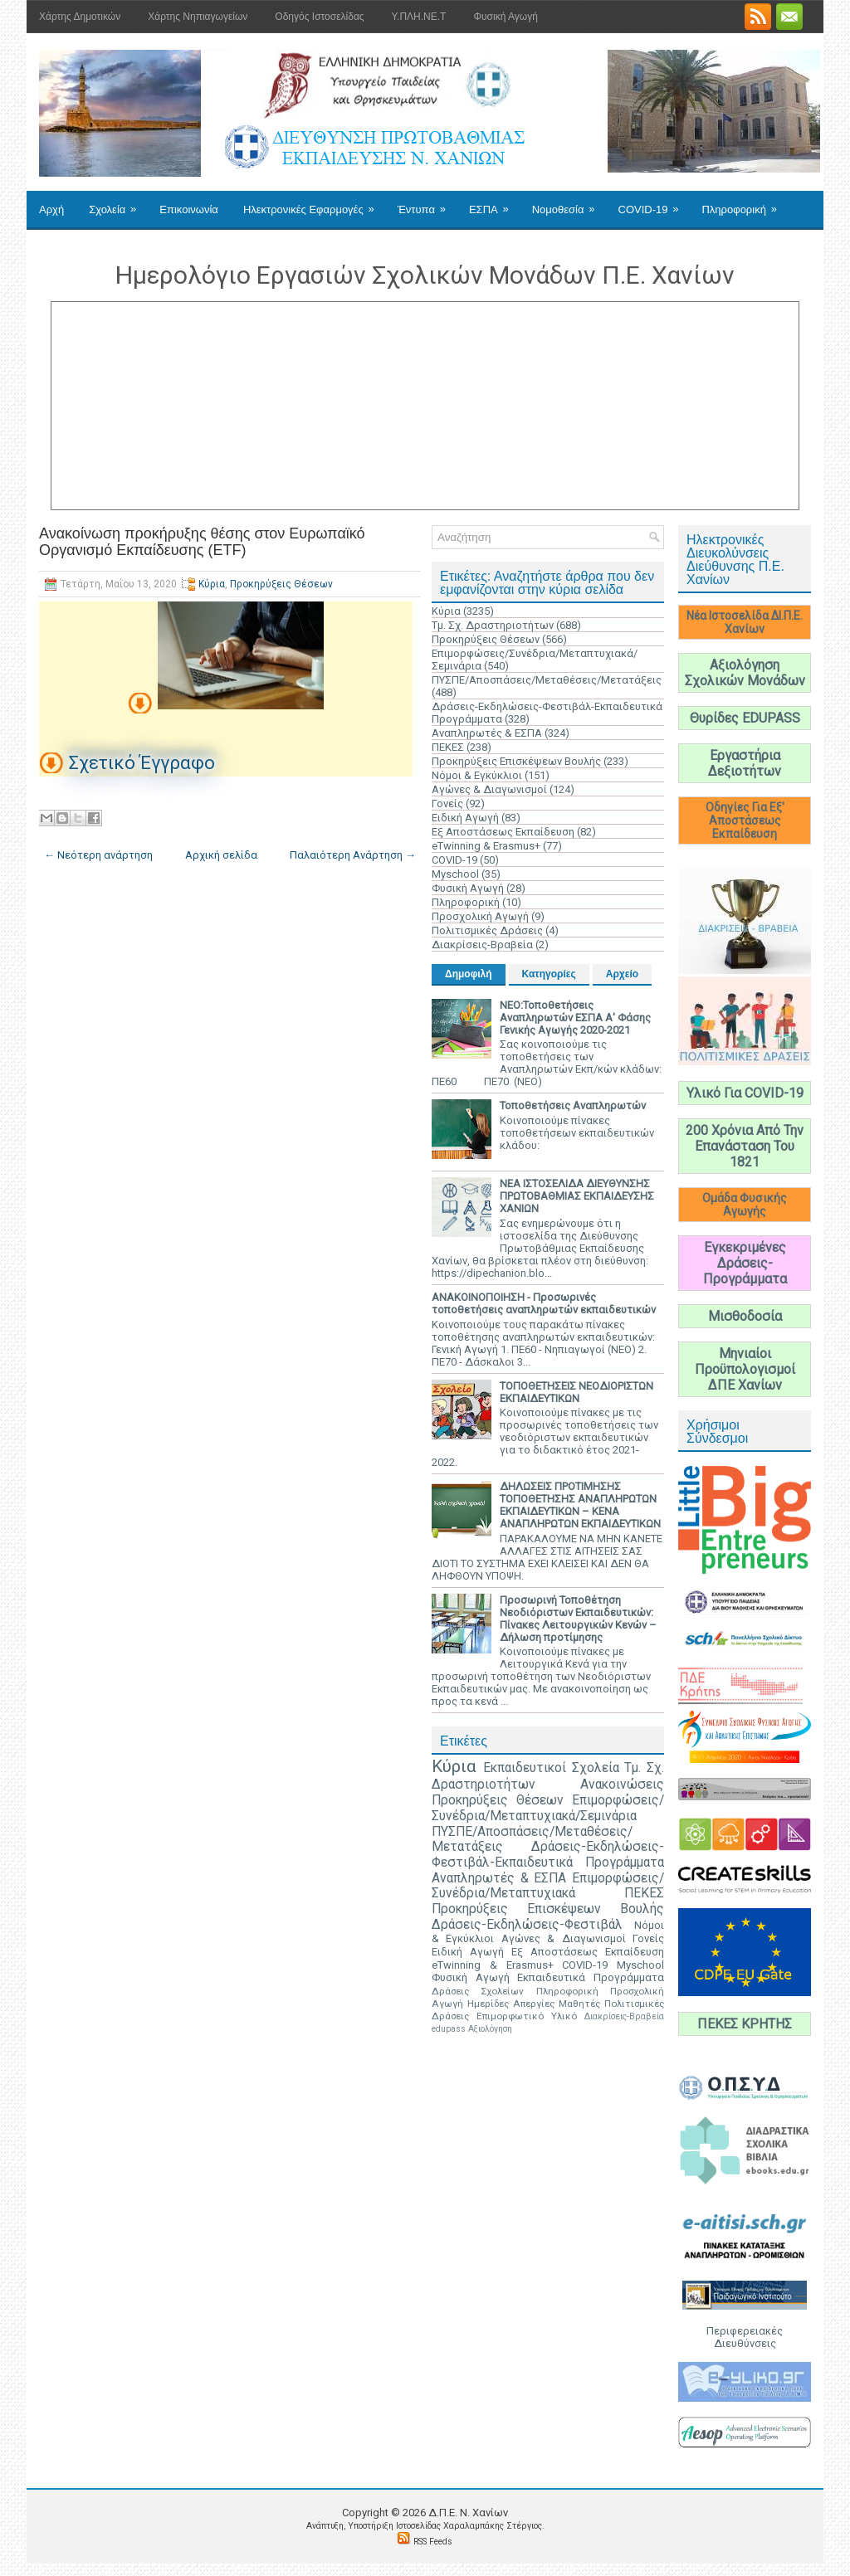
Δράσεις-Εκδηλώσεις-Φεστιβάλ (527, 1924)
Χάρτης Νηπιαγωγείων (197, 16)
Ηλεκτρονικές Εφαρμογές (314, 203)
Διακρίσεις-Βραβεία (482, 944)
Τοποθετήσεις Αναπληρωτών (573, 1105)
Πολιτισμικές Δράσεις (487, 930)
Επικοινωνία (188, 209)
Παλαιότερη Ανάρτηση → (353, 855)
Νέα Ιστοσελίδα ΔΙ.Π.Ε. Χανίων (744, 622)
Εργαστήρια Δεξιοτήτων (744, 763)
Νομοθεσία (569, 203)
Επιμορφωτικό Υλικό (526, 2016)
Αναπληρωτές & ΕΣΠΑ (487, 733)
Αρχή (51, 209)
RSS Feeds (432, 2541)
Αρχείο (622, 974)
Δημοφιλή (468, 974)
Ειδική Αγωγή (465, 817)
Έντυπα (427, 203)
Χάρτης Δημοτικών (79, 16)
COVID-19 (654, 203)
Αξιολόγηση (490, 2028)
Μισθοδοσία (745, 1316)
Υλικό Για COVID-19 (745, 1093)
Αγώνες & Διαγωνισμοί (489, 789)
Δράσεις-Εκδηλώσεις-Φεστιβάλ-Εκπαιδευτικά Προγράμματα (548, 1854)
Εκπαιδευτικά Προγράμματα (590, 1977)
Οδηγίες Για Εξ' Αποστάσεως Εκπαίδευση (745, 820)
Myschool (455, 874)
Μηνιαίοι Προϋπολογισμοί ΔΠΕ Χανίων (745, 1369)
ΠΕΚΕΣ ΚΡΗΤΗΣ (744, 2024)
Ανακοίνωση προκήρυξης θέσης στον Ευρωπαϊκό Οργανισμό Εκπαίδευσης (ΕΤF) (202, 541)
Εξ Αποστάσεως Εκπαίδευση (503, 831)
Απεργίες (533, 2003)
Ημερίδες (488, 2003)
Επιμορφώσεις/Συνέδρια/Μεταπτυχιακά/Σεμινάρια (548, 1808)
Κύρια (211, 584)
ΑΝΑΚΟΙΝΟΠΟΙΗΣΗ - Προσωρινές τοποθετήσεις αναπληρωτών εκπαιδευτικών (544, 1303)
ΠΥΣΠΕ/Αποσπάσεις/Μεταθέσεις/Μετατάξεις (547, 680)
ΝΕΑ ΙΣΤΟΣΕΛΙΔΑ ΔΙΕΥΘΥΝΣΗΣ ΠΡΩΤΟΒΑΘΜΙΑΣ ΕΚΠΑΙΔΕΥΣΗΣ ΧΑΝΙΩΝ (577, 1196)
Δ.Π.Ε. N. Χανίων (468, 2512)
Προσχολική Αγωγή (480, 916)
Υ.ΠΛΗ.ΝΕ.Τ (419, 16)
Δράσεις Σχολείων (478, 1991)
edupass (449, 2028)
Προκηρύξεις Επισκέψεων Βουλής (516, 761)
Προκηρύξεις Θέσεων (281, 584)
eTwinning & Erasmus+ (486, 846)
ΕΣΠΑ (494, 203)
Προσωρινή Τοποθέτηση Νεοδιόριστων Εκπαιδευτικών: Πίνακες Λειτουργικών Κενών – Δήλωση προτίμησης (578, 1618)
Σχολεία (118, 203)
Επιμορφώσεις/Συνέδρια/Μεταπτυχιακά (548, 1886)
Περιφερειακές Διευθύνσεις (744, 2337)
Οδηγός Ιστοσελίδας (319, 16)
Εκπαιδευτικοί (524, 1767)
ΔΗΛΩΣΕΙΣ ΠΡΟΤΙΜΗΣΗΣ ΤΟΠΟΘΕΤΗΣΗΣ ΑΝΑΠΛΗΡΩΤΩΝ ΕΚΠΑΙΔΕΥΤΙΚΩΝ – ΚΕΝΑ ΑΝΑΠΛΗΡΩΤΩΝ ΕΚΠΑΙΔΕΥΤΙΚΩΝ (580, 1505)
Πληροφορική (744, 203)
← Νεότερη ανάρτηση (98, 855)
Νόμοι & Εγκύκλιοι (477, 775)
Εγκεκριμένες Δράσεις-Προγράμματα (745, 1263)
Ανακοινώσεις (622, 1784)
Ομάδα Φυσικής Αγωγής (744, 1204)
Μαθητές (579, 2003)
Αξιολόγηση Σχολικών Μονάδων (745, 673)
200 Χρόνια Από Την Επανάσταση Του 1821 (745, 1146)
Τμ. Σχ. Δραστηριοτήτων (493, 625)
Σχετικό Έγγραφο (142, 762)
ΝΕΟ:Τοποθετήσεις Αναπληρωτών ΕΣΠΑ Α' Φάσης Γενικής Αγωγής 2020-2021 (575, 1017)
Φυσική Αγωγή (505, 16)
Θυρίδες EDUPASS (745, 718)
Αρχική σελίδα (221, 855)
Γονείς (447, 803)
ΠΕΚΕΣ (448, 747)
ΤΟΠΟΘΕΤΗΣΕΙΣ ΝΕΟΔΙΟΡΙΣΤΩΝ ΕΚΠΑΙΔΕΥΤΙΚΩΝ (576, 1392)
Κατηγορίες (549, 974)
